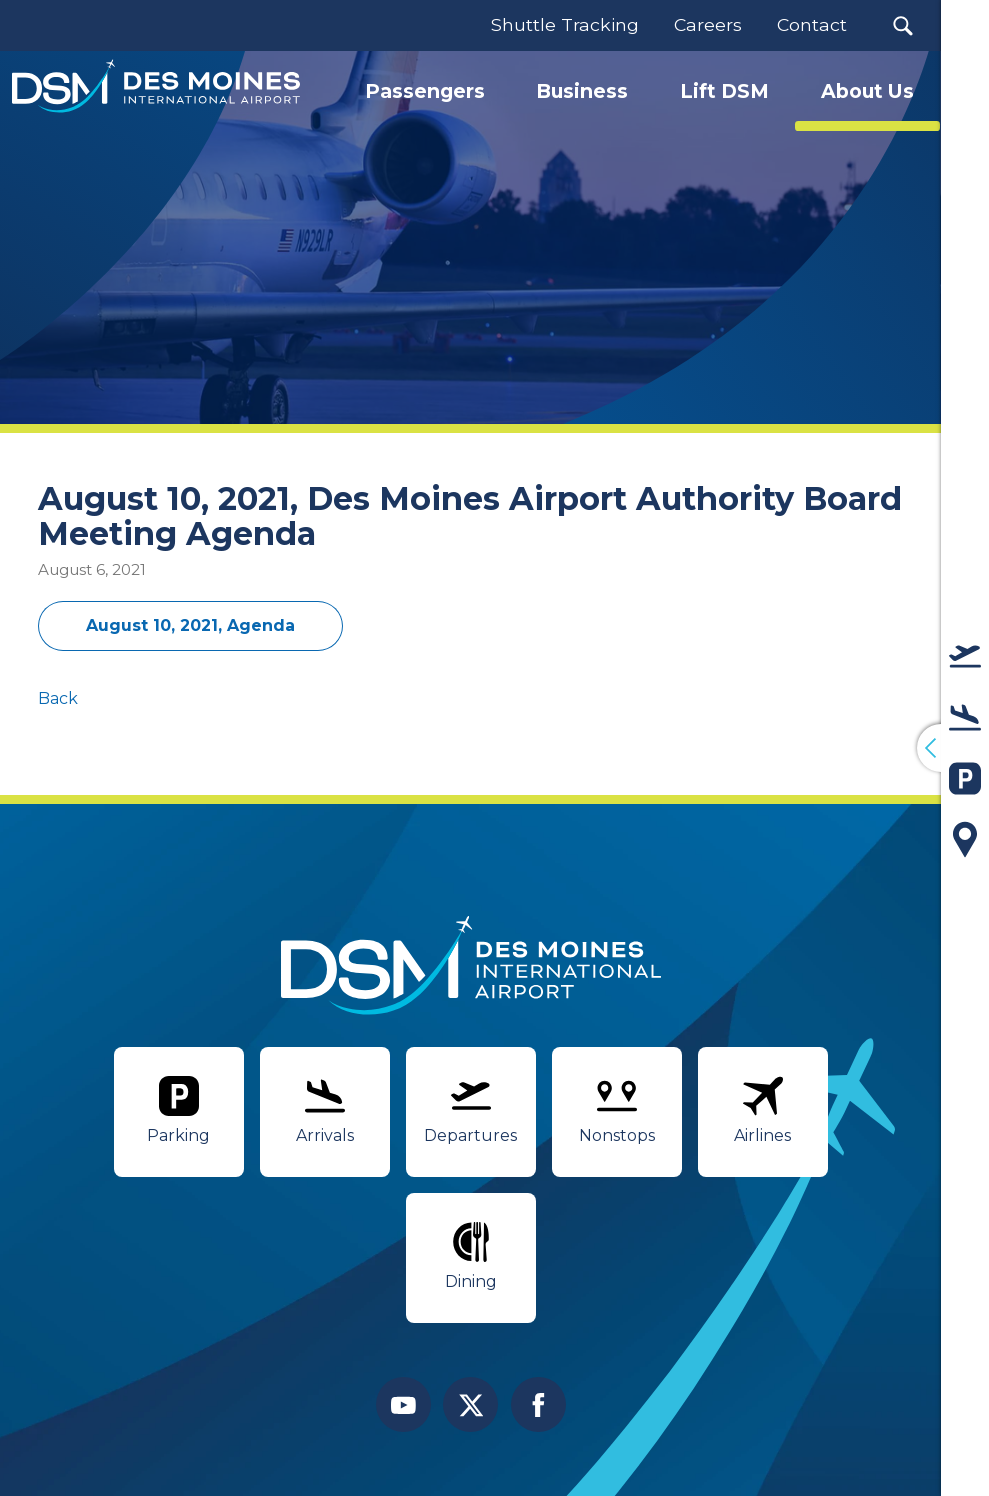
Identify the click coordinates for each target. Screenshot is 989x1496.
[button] (902, 25)
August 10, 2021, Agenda (190, 625)
